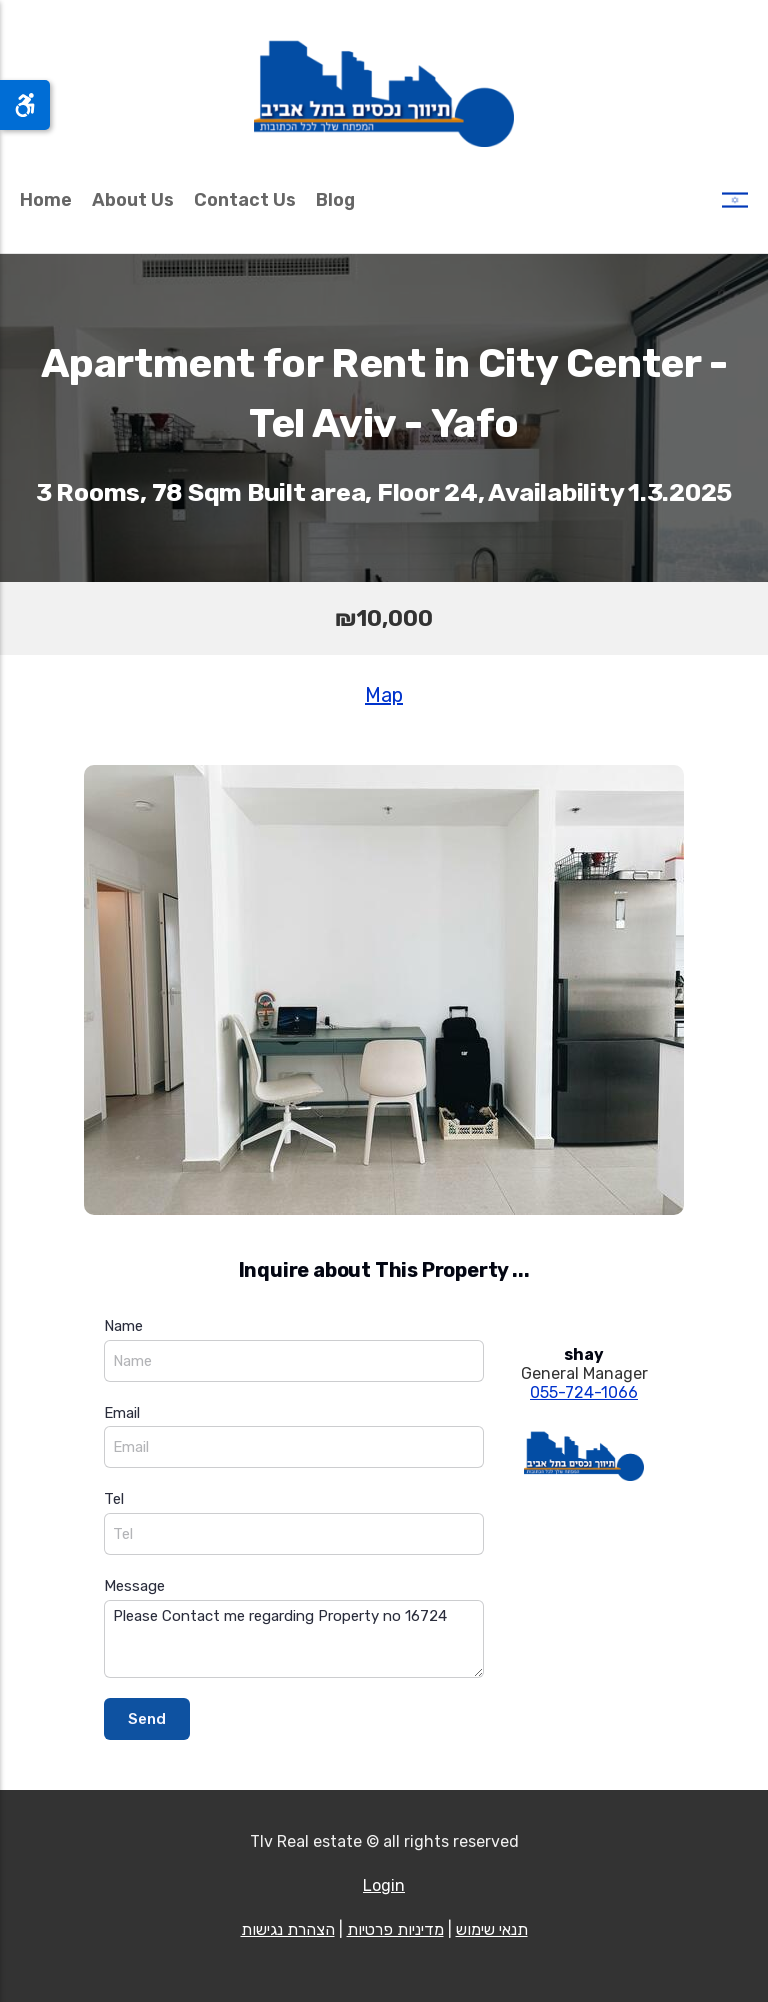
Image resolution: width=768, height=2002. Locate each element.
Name (123, 1326)
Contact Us (245, 200)
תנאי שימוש (492, 1929)
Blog (335, 200)
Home (46, 200)
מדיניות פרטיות (395, 1929)
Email (122, 1413)
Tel (114, 1499)
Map (384, 695)
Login (384, 1885)
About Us (133, 200)
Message (134, 1586)
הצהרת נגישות (288, 1929)
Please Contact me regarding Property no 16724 (294, 1639)
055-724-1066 (584, 1392)
